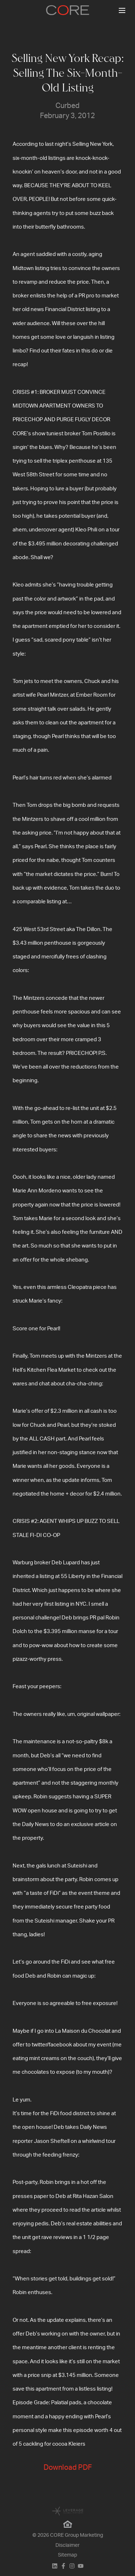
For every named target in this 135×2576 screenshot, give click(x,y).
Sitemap (67, 2555)
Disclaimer (67, 2545)
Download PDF (68, 2467)
